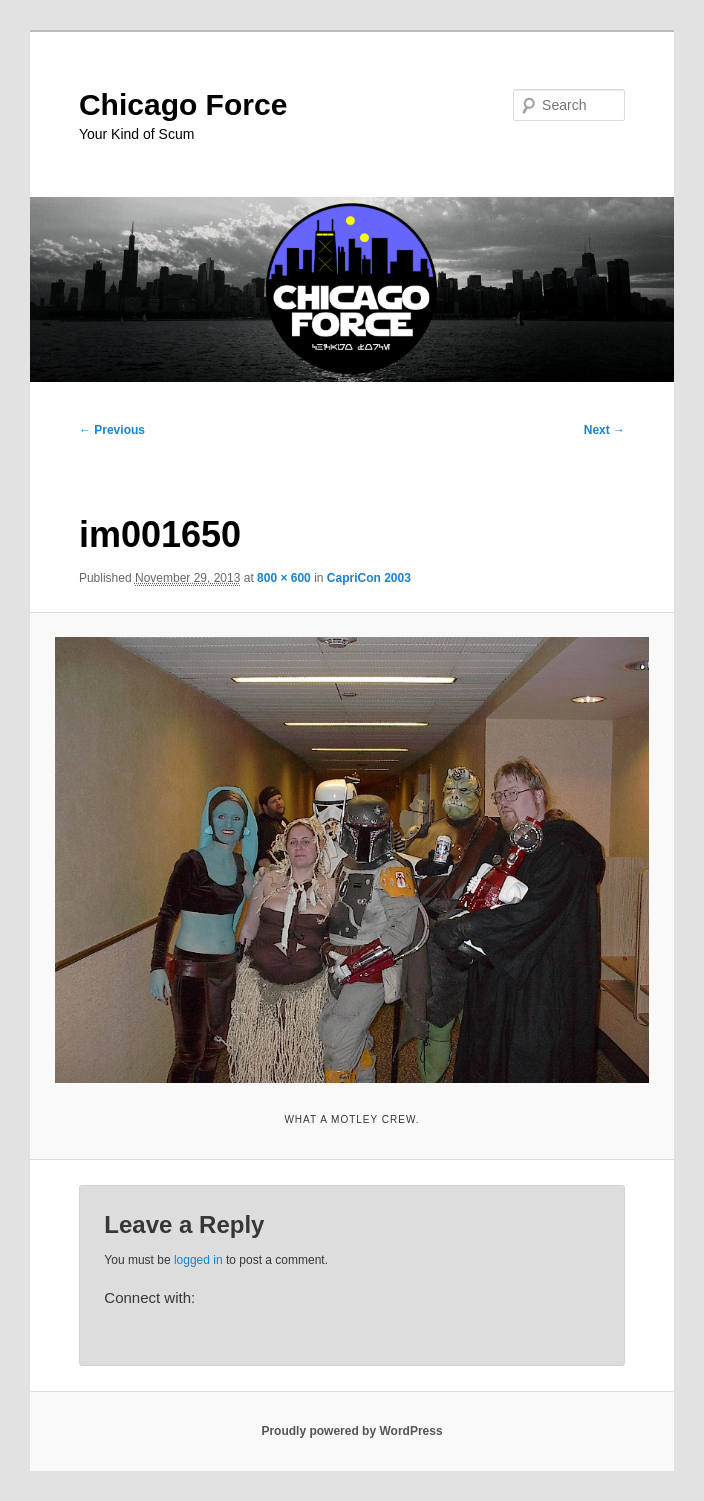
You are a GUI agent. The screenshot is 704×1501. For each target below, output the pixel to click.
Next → (604, 430)
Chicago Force (183, 104)
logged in (198, 1260)
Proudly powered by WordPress (351, 1431)
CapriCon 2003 (369, 578)
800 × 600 (284, 578)
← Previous (112, 430)
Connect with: (149, 1297)
